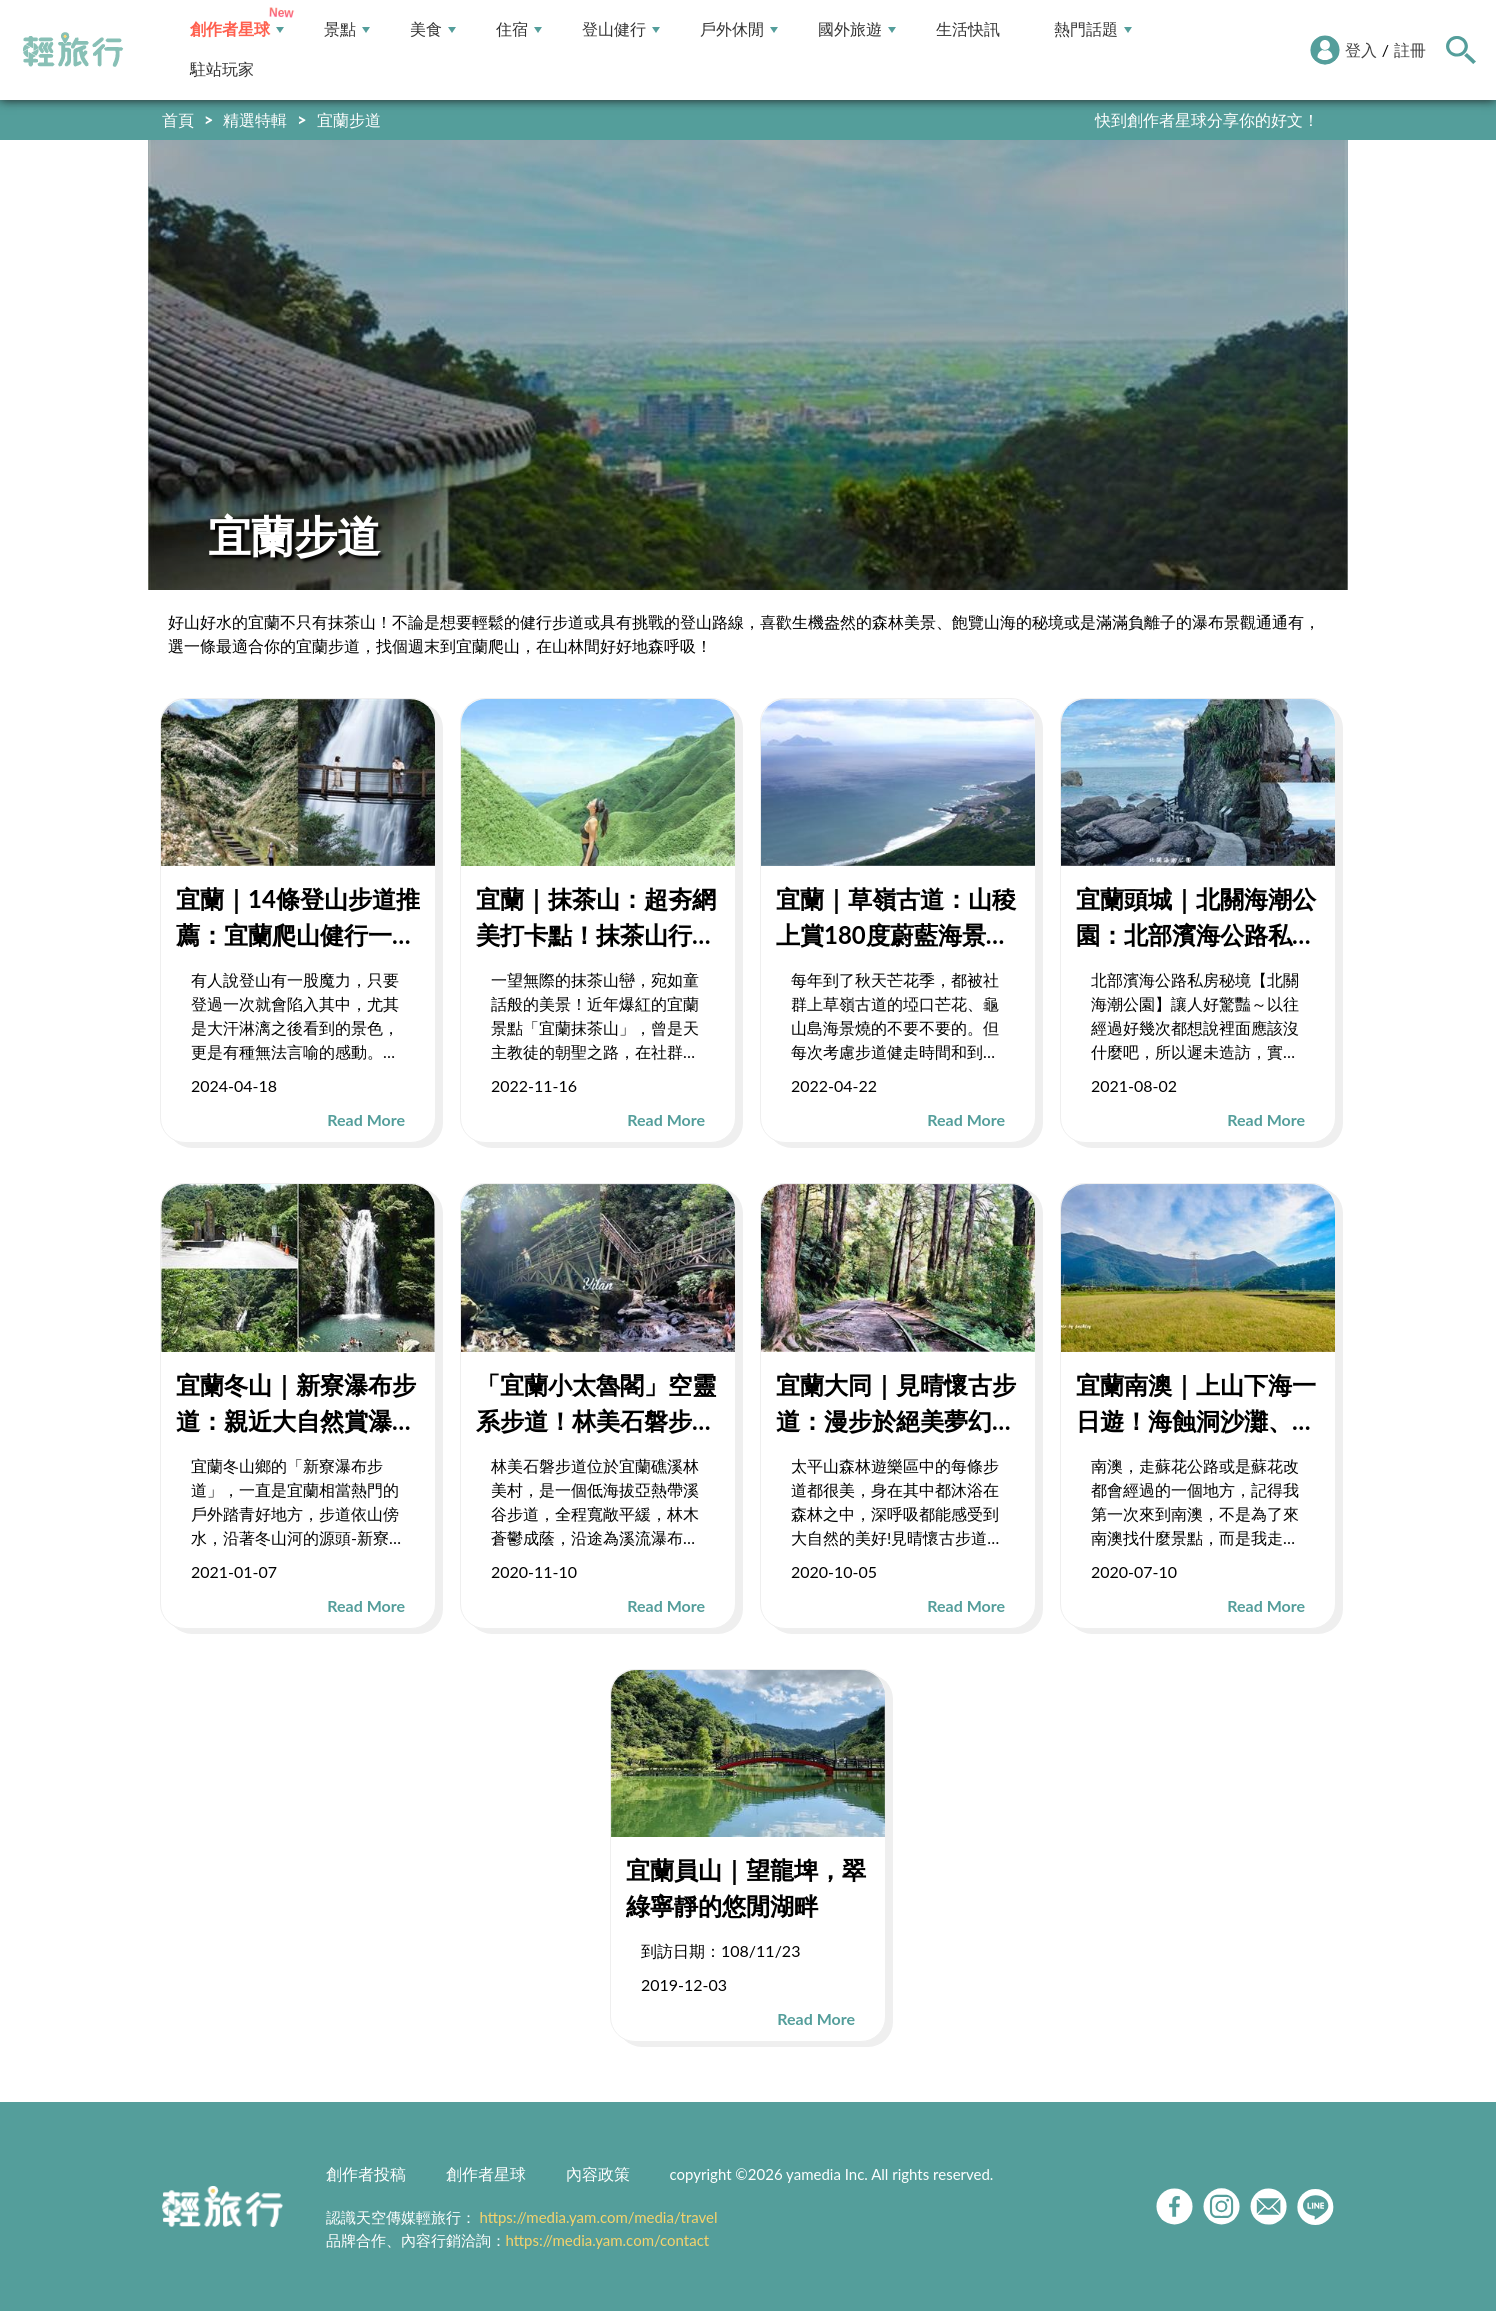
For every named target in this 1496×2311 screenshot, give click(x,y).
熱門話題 (1093, 29)
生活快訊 (968, 29)
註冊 (1410, 49)
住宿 (519, 29)
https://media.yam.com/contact (608, 2240)
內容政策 (598, 2173)
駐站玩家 (222, 69)
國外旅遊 (857, 29)
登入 (1361, 49)
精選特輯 (255, 119)
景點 (347, 29)
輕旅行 (73, 50)
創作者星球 (237, 29)
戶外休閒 (739, 29)
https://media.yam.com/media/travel (598, 2217)
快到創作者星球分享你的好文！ (1207, 119)
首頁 (178, 119)
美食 (433, 29)
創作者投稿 (366, 2173)
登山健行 (621, 29)
